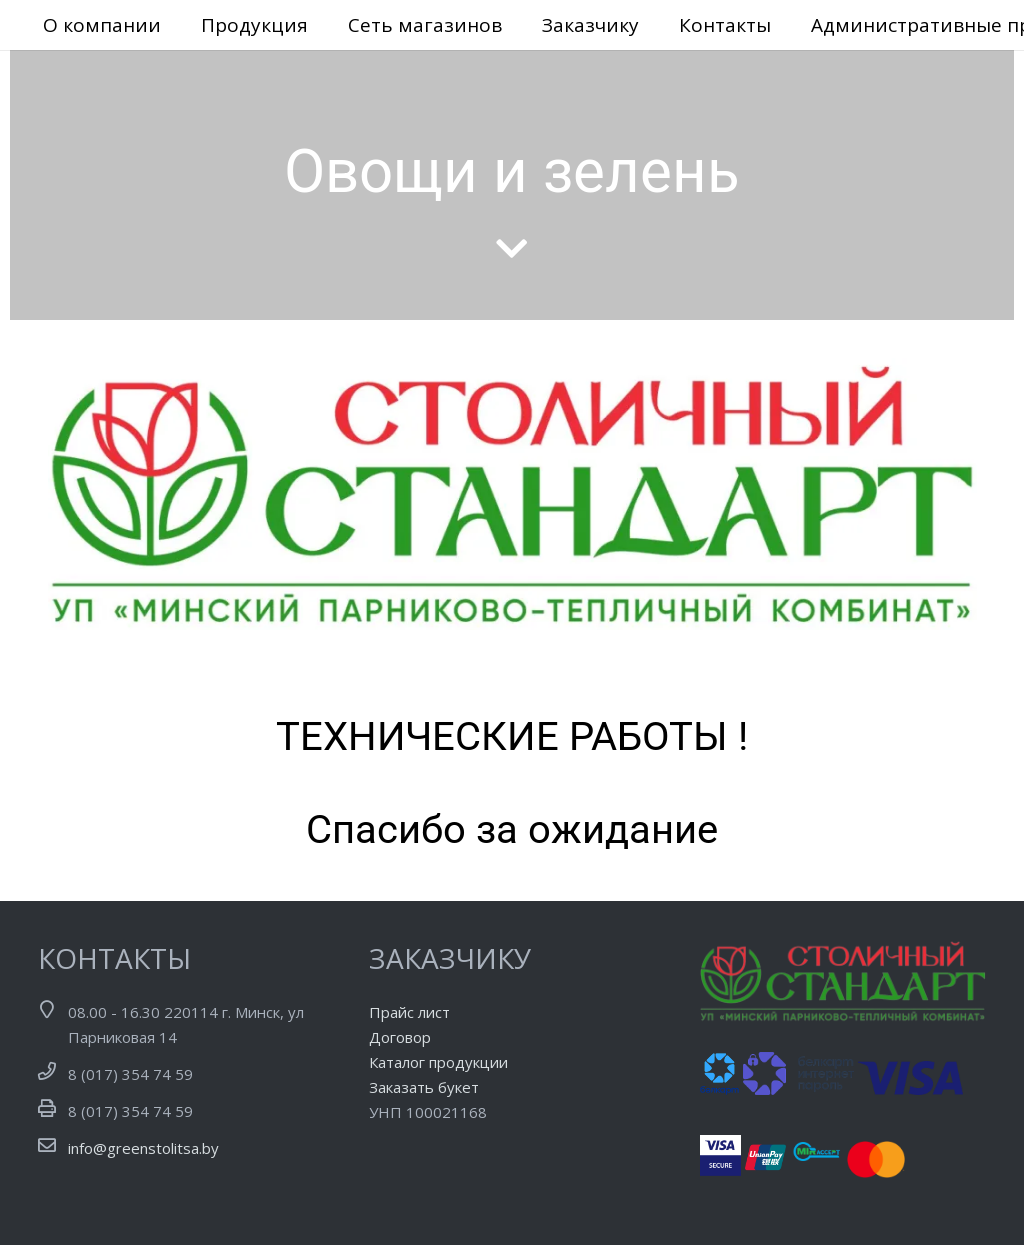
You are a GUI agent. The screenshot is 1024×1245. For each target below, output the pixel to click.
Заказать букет (424, 1087)
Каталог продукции (438, 1062)
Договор (400, 1037)
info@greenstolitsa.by (143, 1148)
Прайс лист (409, 1012)
